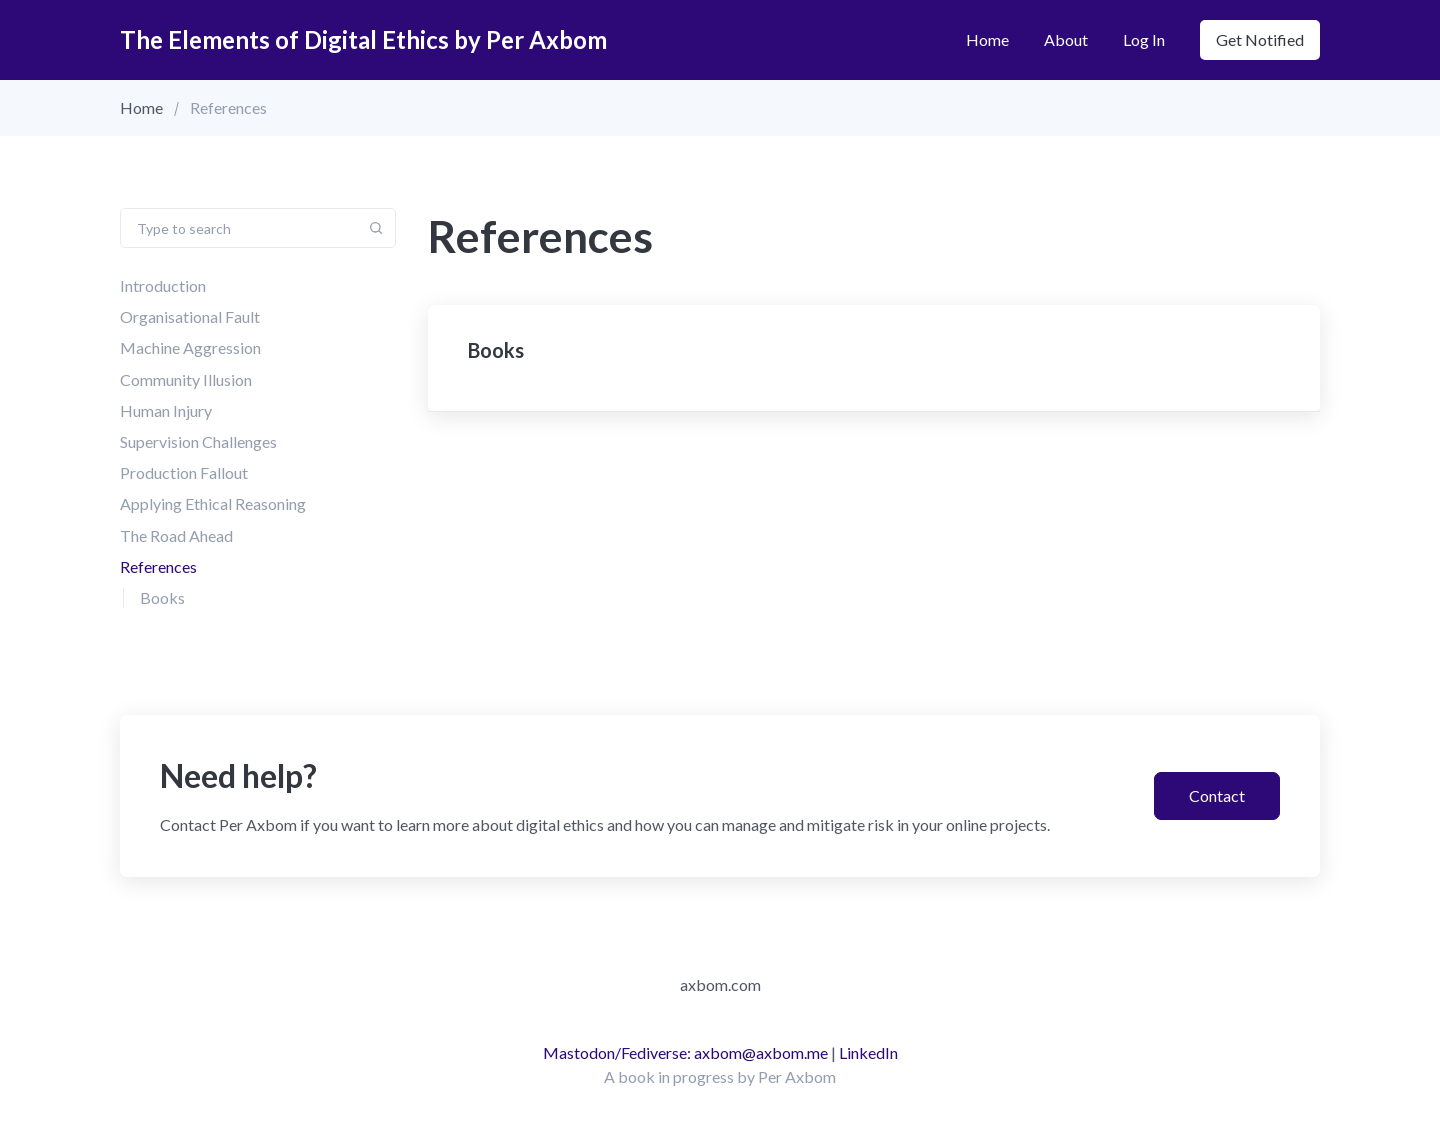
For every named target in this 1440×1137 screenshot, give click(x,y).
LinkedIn (868, 1052)
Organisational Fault (190, 316)
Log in (1144, 39)
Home (987, 39)
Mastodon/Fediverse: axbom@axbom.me (685, 1052)
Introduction (163, 285)
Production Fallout (184, 472)
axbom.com (720, 984)
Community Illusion (186, 379)
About (1066, 39)
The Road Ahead (176, 535)
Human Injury (166, 410)
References (158, 566)
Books (162, 597)
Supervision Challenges (198, 441)
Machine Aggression (190, 347)
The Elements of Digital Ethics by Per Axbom (363, 39)
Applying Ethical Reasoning (213, 503)
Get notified (1260, 39)
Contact (1217, 795)
